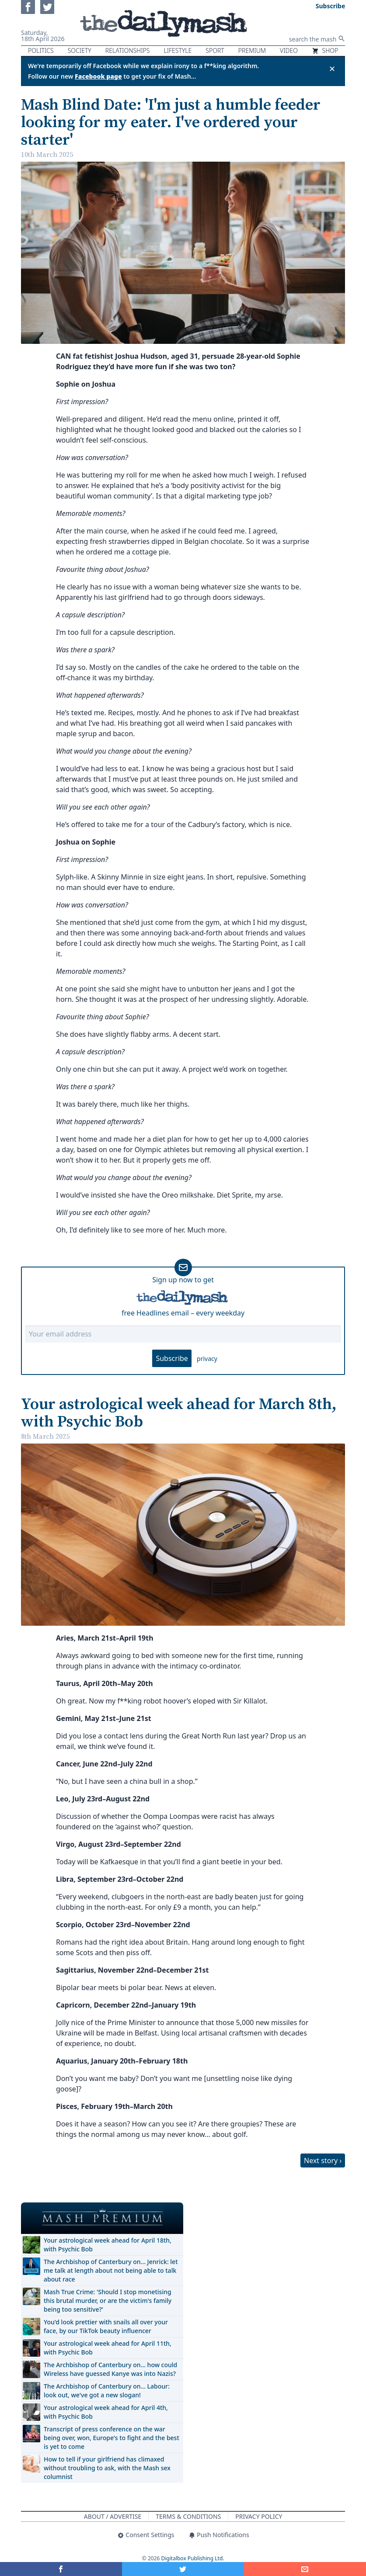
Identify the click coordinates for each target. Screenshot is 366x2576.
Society (79, 50)
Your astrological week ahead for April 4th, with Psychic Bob (106, 2411)
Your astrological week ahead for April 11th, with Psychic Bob (107, 2347)
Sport (215, 50)
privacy (207, 1358)
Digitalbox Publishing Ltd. (192, 2558)
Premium (252, 50)
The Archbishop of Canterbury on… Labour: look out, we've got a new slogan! (107, 2390)
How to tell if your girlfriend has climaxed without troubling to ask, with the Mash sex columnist (107, 2468)
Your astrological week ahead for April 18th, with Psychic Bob (107, 2244)
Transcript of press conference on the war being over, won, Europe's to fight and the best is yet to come (111, 2438)
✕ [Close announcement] (332, 68)
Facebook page (98, 76)
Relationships (127, 50)
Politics (41, 50)
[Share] (305, 2569)
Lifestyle (178, 50)
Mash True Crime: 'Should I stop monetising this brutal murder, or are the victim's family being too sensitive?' (107, 2300)
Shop (325, 50)
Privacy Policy (258, 2516)
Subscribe (172, 1358)
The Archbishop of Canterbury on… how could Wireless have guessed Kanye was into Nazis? (110, 2369)
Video (289, 50)
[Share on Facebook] (61, 2569)
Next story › (323, 2160)
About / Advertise (112, 2516)
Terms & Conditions (188, 2516)
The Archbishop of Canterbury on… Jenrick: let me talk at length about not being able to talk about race (111, 2270)
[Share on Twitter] (183, 2569)
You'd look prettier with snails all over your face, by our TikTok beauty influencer (106, 2326)
